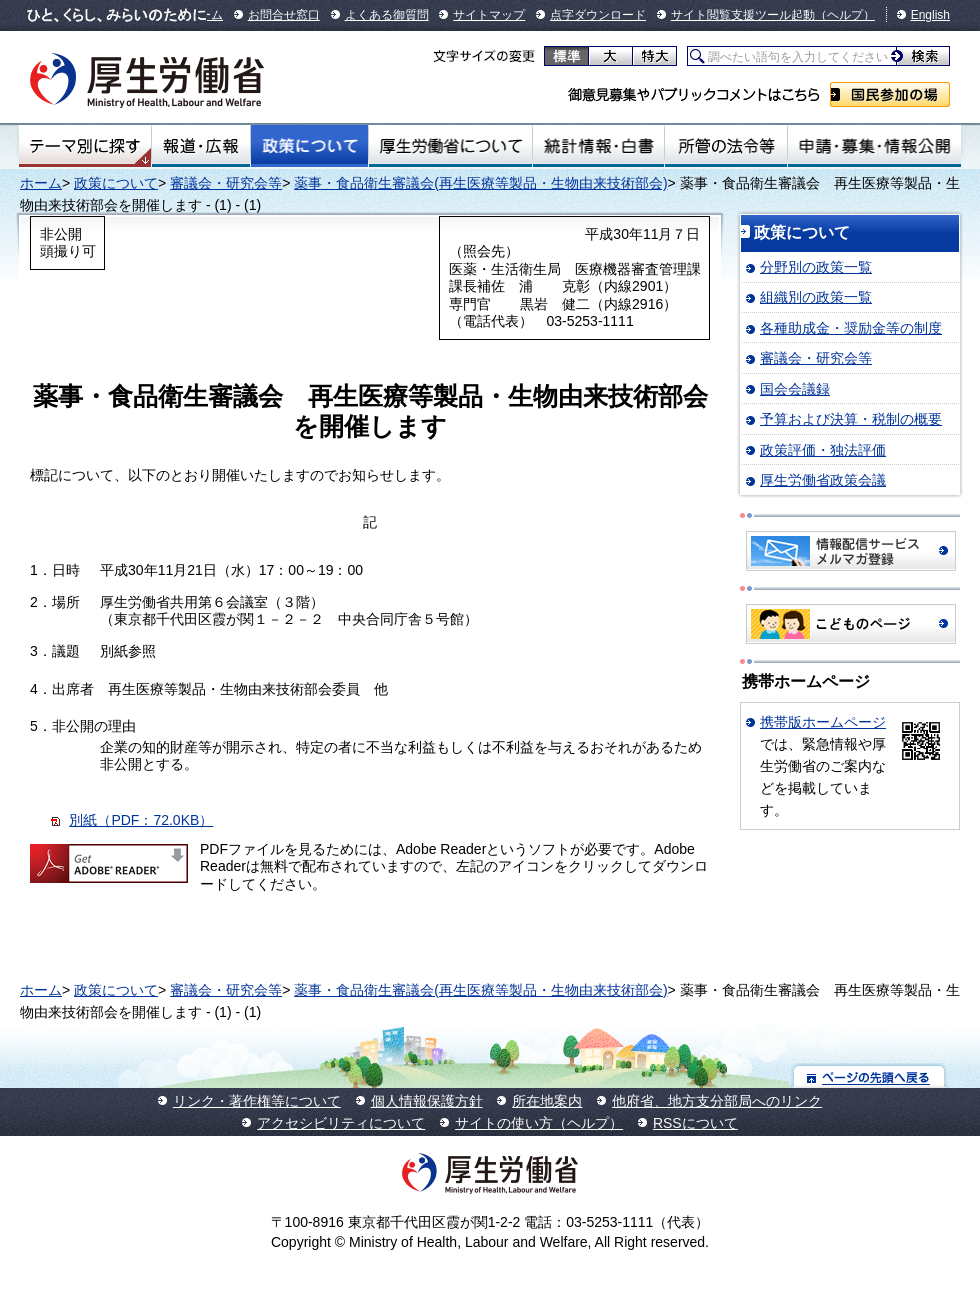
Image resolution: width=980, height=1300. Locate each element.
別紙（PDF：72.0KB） (141, 820)
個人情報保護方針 (427, 1101)
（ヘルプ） (845, 15)
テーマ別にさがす (85, 146)
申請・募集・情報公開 (874, 146)
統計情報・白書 (598, 146)
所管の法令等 (725, 146)
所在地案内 (547, 1101)
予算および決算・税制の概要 (851, 419)
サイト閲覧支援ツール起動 (743, 15)
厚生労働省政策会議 (823, 480)
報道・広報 (201, 146)
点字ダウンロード (598, 15)
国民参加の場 (890, 94)
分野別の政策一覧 (816, 267)
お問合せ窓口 (284, 15)
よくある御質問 (387, 15)
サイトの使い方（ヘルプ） (539, 1123)
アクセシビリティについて (341, 1123)
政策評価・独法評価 (823, 450)
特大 (654, 56)
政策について (309, 146)
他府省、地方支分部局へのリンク (717, 1101)
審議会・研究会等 (226, 183)
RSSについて (695, 1123)
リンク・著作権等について (257, 1101)
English (930, 15)
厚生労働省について (451, 146)
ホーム (41, 183)
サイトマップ (489, 15)
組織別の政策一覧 (816, 297)
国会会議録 (795, 389)
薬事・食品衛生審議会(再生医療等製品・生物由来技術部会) (480, 183)
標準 (566, 56)
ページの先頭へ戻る (869, 1076)
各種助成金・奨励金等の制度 (851, 328)
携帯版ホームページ (823, 722)
